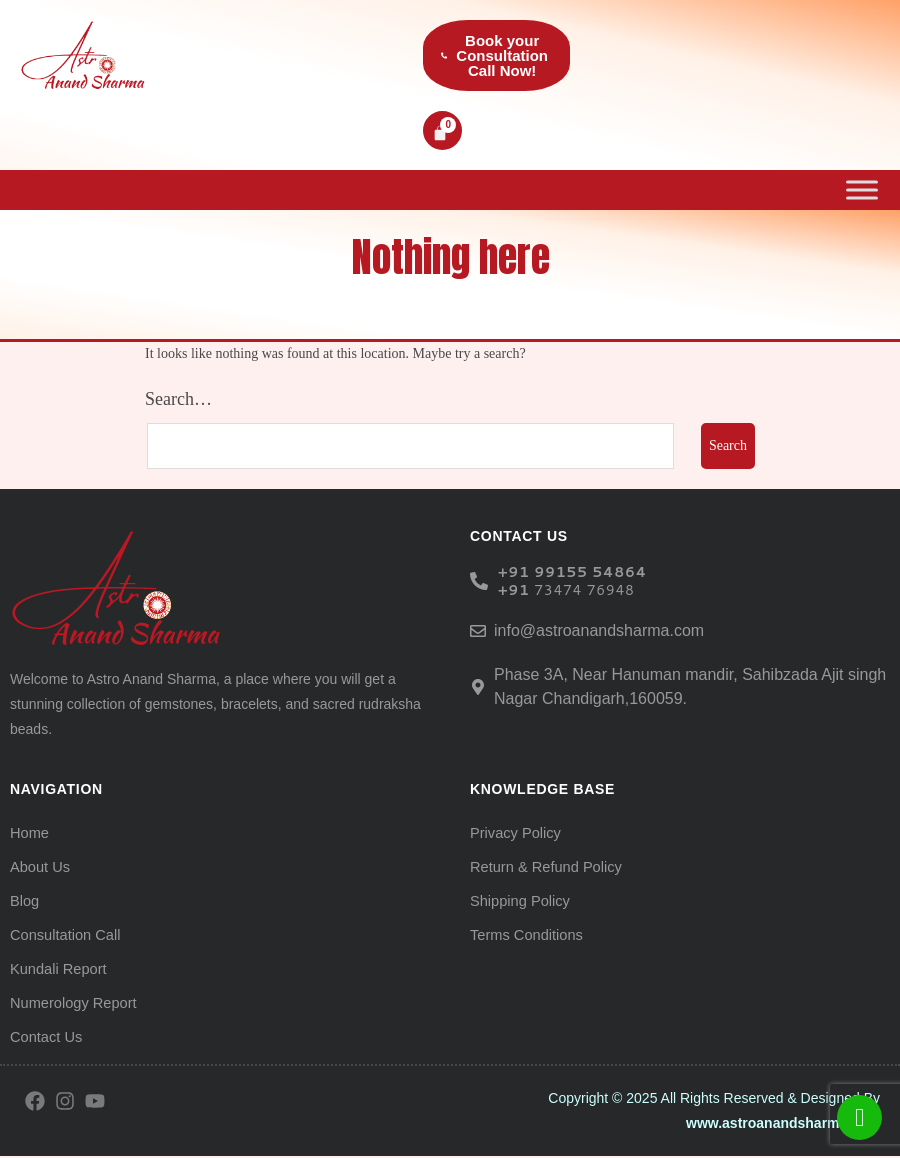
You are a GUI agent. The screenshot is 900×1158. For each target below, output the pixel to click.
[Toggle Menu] (862, 191)
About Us (39, 869)
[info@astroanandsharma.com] (478, 633)
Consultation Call (63, 937)
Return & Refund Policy (543, 869)
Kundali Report (56, 971)
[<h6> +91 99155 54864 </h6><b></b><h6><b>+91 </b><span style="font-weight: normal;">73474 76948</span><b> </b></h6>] (479, 583)
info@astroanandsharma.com (599, 632)
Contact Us (44, 1039)
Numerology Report (70, 1005)
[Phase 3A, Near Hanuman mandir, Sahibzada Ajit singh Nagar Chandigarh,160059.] (478, 689)
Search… (178, 401)
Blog (24, 903)
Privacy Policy (513, 835)
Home (28, 835)
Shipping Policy (518, 903)
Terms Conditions (524, 937)
